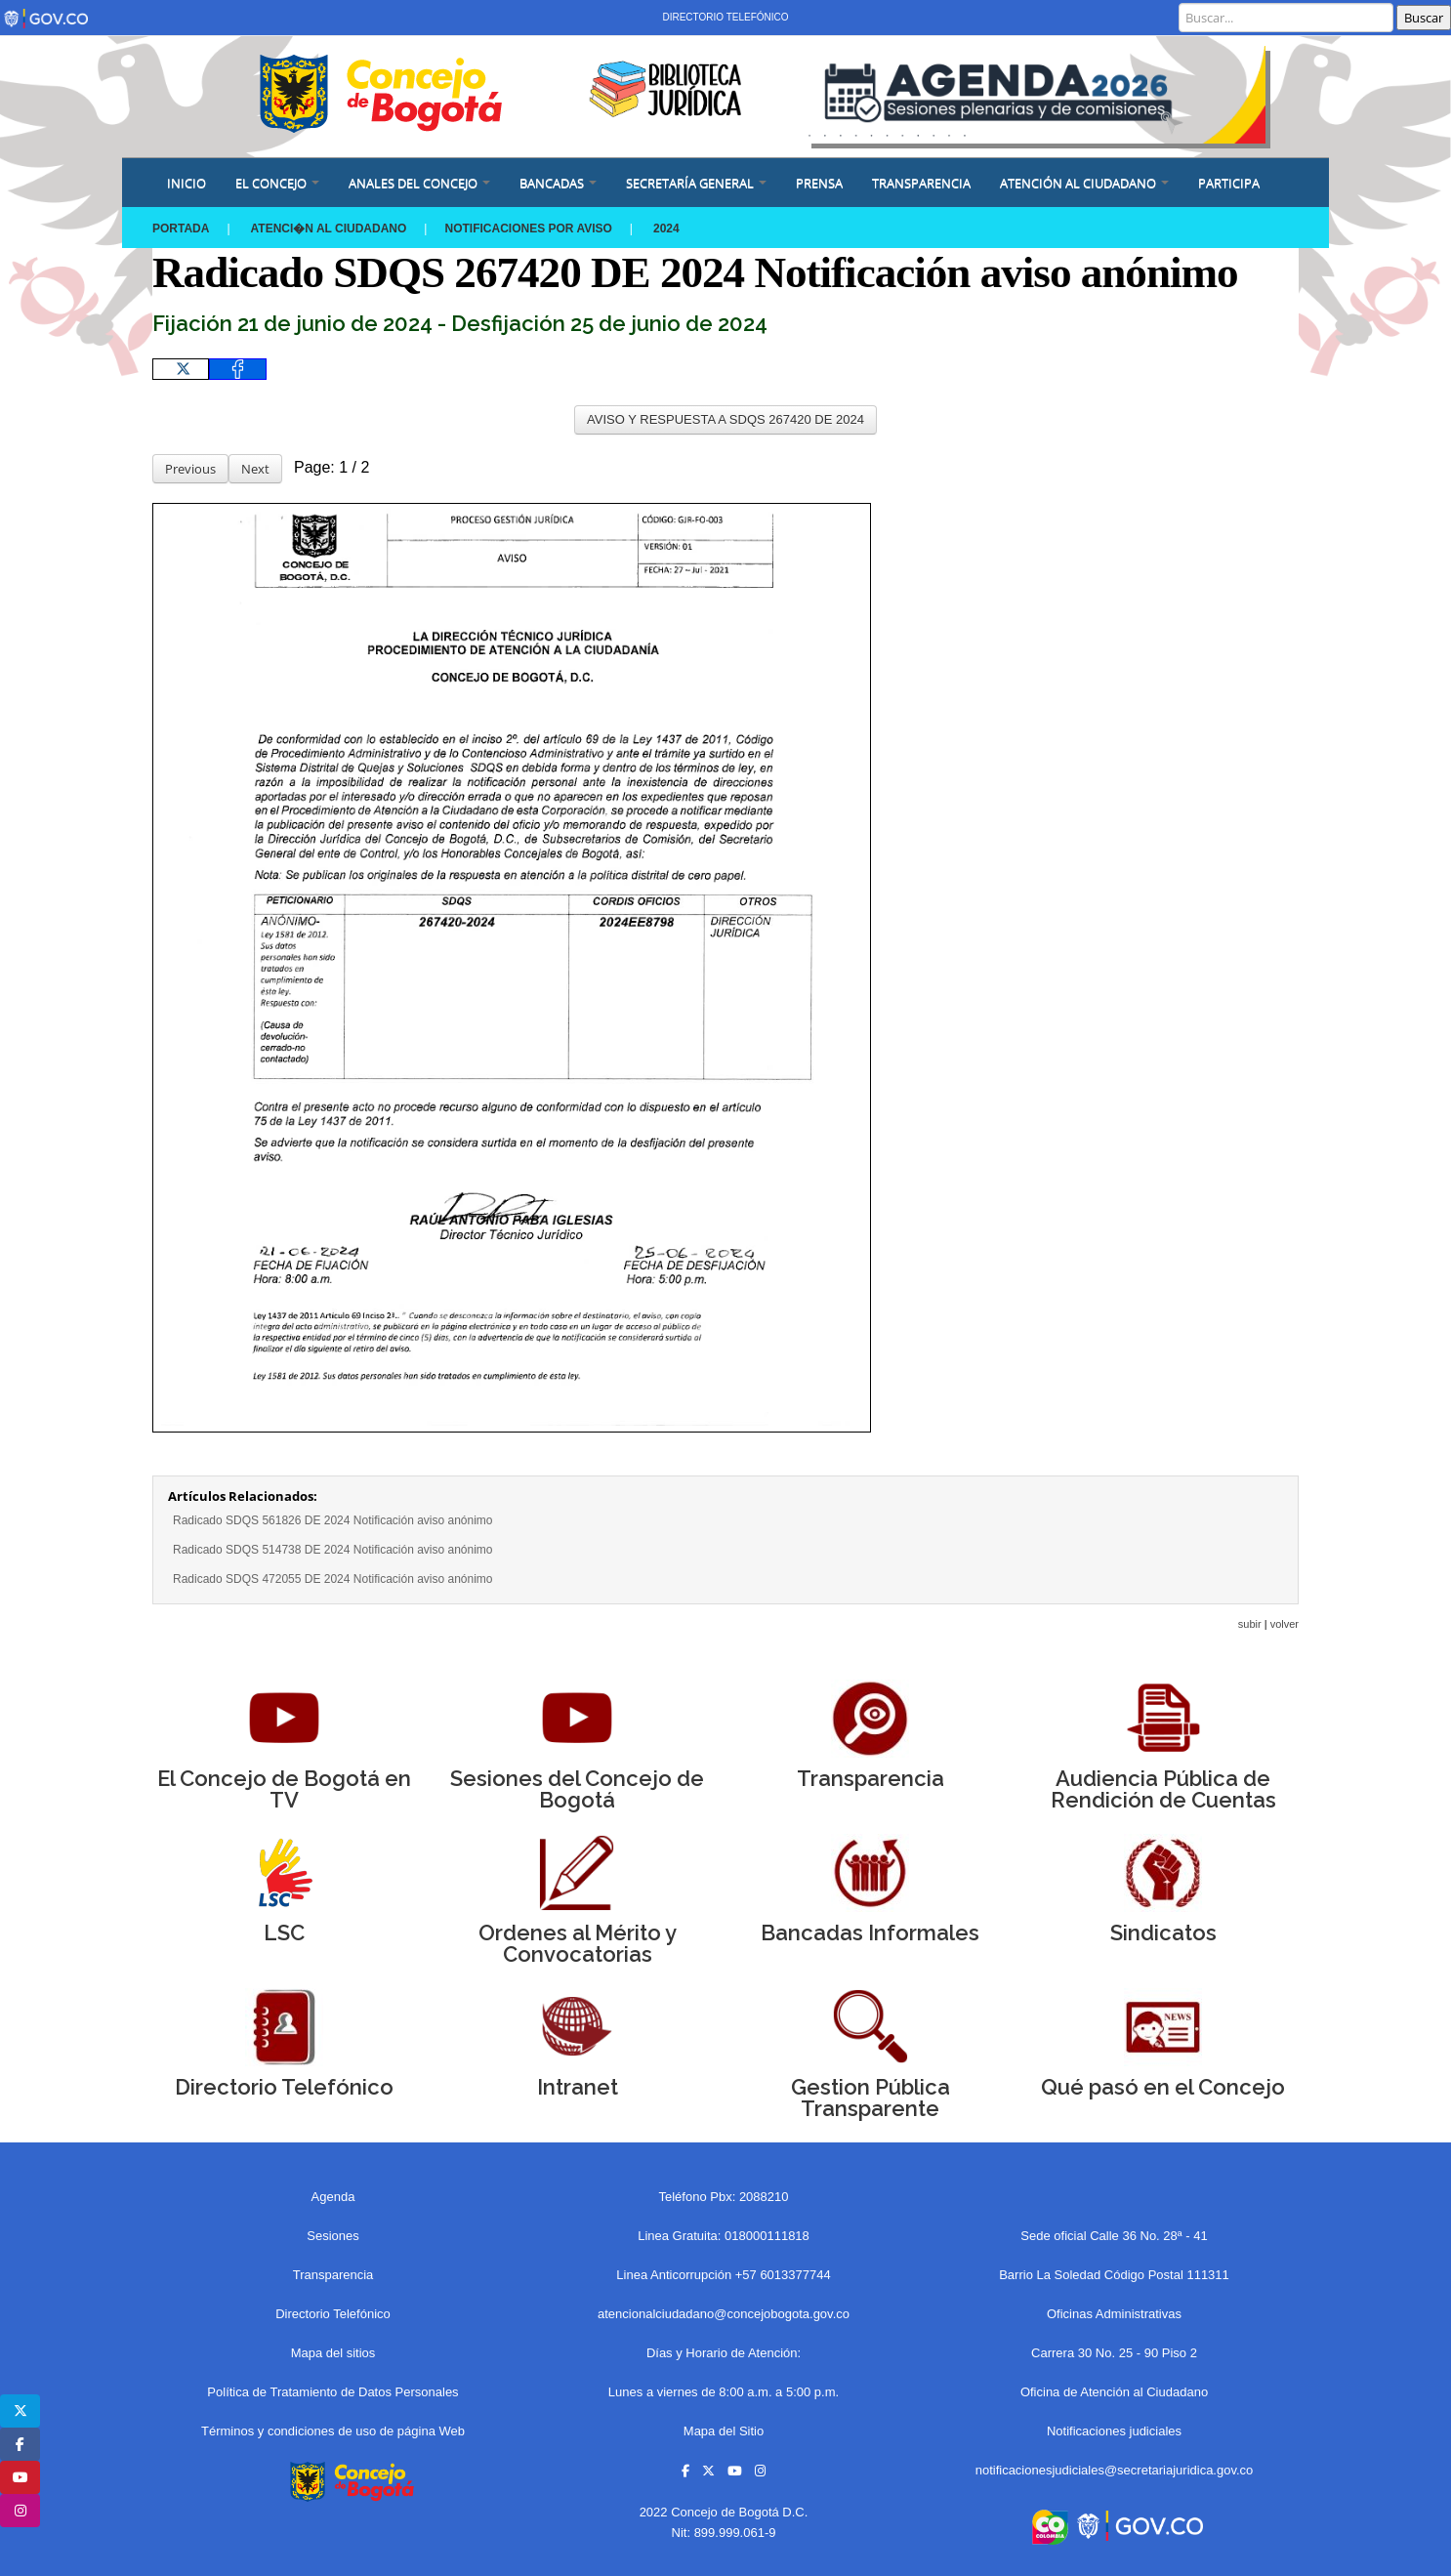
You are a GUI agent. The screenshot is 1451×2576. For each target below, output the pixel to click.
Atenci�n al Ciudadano (329, 228)
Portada (180, 228)
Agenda (333, 2196)
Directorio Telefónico (725, 17)
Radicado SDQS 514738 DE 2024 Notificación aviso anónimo (333, 1550)
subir (1250, 1624)
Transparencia (921, 182)
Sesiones (332, 2235)
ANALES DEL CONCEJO (419, 182)
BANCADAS (558, 182)
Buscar (1423, 17)
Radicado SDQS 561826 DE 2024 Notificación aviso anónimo (333, 1520)
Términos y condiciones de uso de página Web (333, 2431)
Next (255, 469)
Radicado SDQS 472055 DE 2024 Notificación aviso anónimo (333, 1579)
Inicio (186, 182)
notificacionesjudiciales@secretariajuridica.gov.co (1114, 2470)
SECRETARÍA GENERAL (696, 182)
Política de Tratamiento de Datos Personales (332, 2392)
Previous (190, 469)
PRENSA (819, 182)
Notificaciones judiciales (1114, 2431)
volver (1284, 1624)
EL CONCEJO (277, 182)
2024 (666, 228)
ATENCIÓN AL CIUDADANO (1084, 182)
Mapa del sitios (333, 2353)
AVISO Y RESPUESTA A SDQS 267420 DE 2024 (725, 419)
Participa (1229, 182)
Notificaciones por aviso (527, 228)
